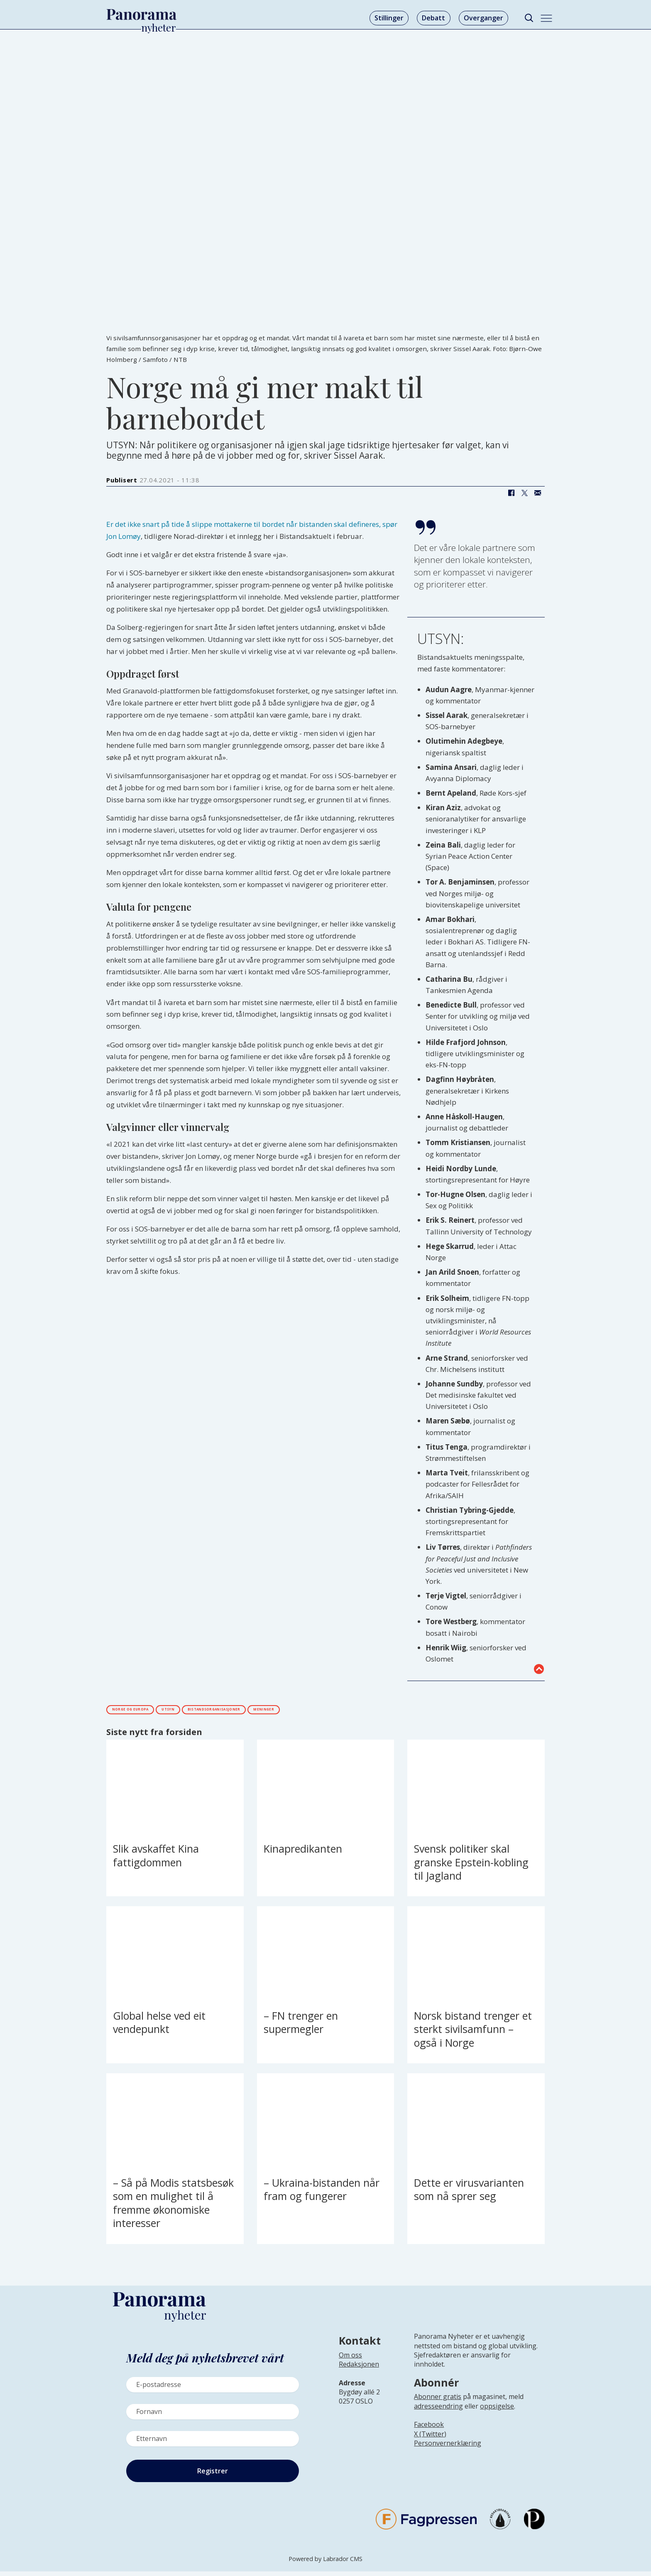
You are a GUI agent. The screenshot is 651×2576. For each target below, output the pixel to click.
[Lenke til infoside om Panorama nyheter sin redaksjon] (359, 2375)
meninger (367, 1711)
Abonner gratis (437, 2401)
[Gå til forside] (141, 14)
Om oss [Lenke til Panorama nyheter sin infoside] (350, 2359)
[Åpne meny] (546, 18)
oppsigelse (497, 2410)
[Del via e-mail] (537, 493)
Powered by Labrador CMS (325, 2563)
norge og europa (146, 1711)
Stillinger (389, 17)
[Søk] (529, 18)
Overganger (483, 17)
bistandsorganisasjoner (285, 1711)
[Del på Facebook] (511, 493)
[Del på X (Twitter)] (524, 493)
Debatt (433, 17)
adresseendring (438, 2410)
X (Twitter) (430, 2438)
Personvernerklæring (447, 2448)
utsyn (209, 1711)
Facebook (429, 2429)
